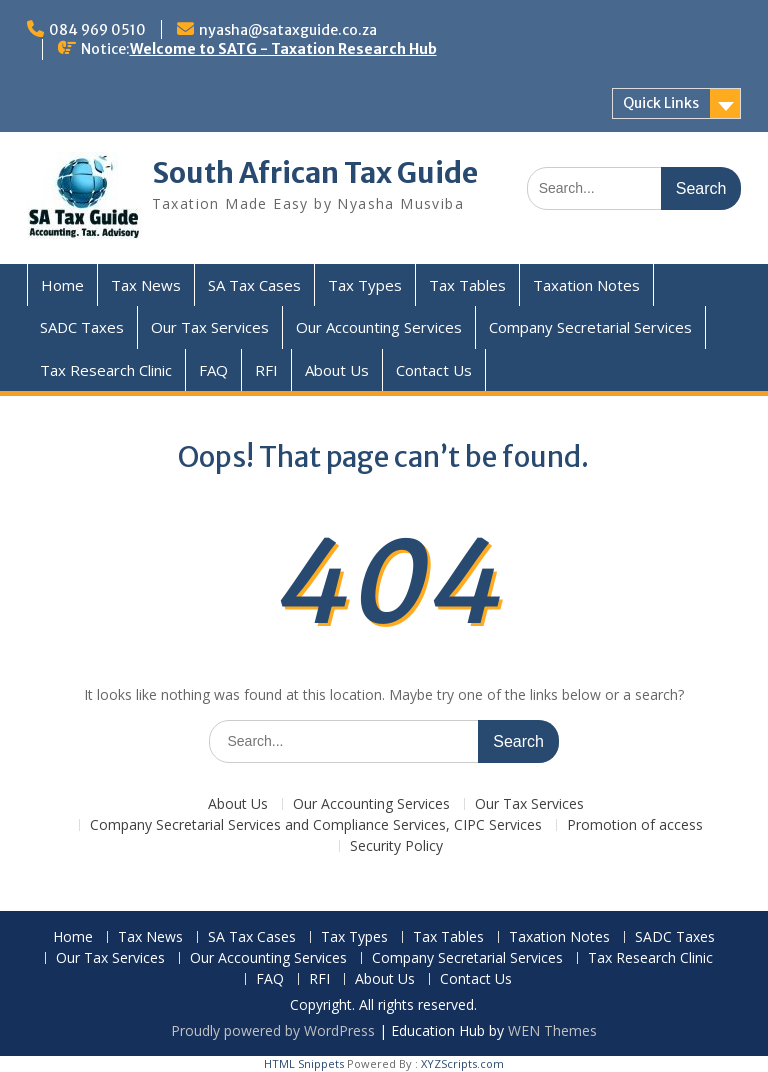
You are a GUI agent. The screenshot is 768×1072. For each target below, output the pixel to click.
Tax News (146, 285)
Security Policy (396, 846)
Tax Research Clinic (106, 370)
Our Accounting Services (379, 327)
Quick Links (661, 103)
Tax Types (365, 285)
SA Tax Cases (254, 285)
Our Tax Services (210, 327)
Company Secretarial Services (590, 327)
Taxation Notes (586, 285)
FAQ (213, 370)
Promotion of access (635, 825)
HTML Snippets (304, 1063)
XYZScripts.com (462, 1063)
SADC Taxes (82, 327)
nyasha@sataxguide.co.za (288, 30)
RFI (266, 370)
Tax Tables (467, 285)
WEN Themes (552, 1030)
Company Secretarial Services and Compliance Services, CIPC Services (316, 825)
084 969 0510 (97, 30)
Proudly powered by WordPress (273, 1030)
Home (62, 285)
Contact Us (434, 370)
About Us (337, 370)
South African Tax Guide (315, 173)
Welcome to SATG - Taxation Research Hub (283, 49)
